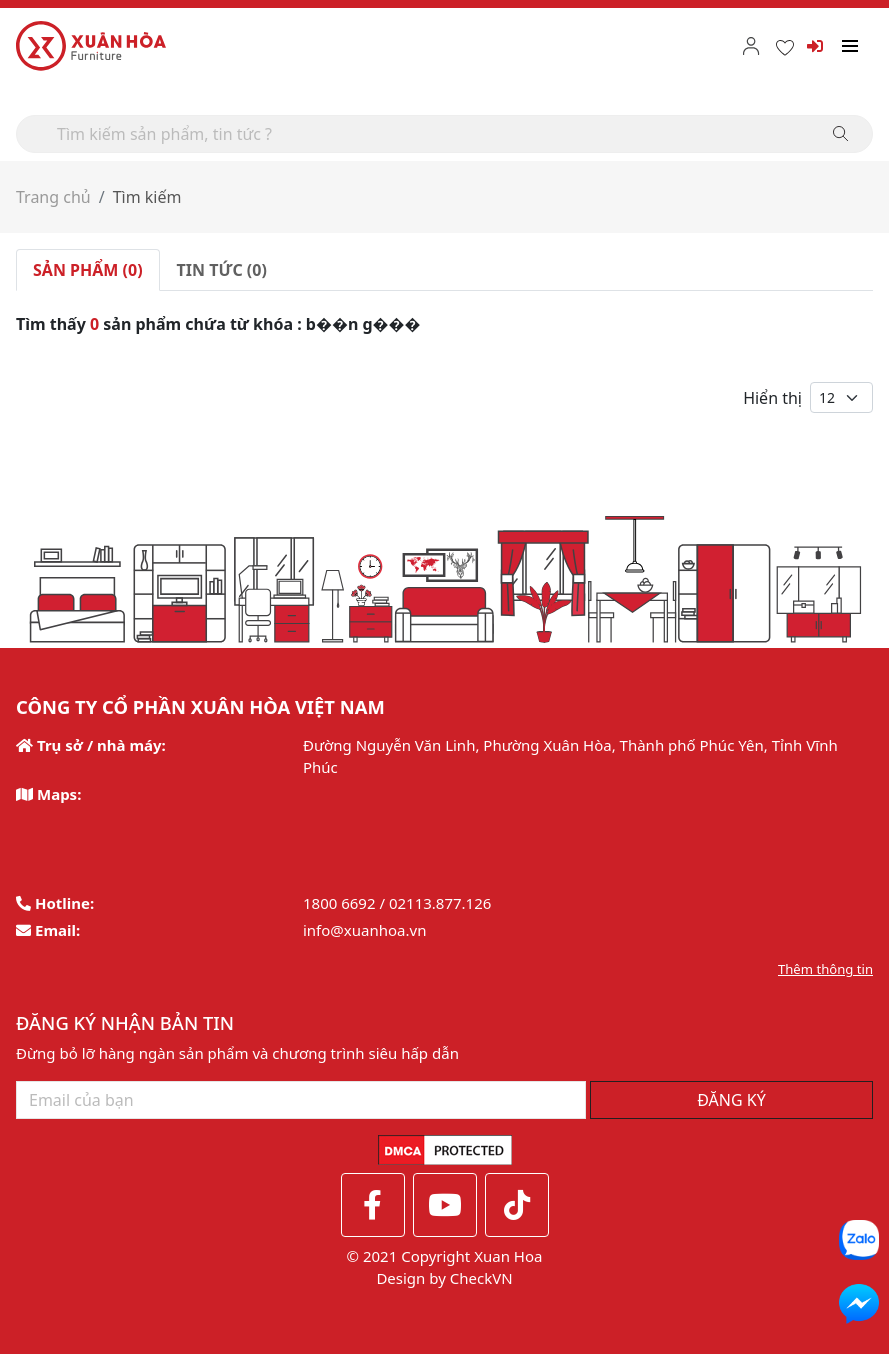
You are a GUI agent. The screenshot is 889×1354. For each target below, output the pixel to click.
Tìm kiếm (147, 197)
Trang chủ (53, 197)
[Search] (444, 134)
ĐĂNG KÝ (731, 1100)
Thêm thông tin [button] (825, 969)
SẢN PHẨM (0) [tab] (88, 270)
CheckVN (481, 1278)
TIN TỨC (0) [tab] (222, 270)
